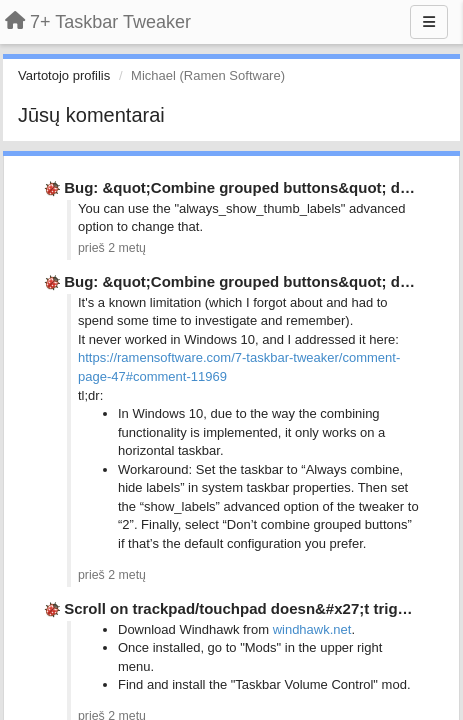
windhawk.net (312, 629)
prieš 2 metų (112, 248)
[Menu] (429, 22)
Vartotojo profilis (64, 75)
